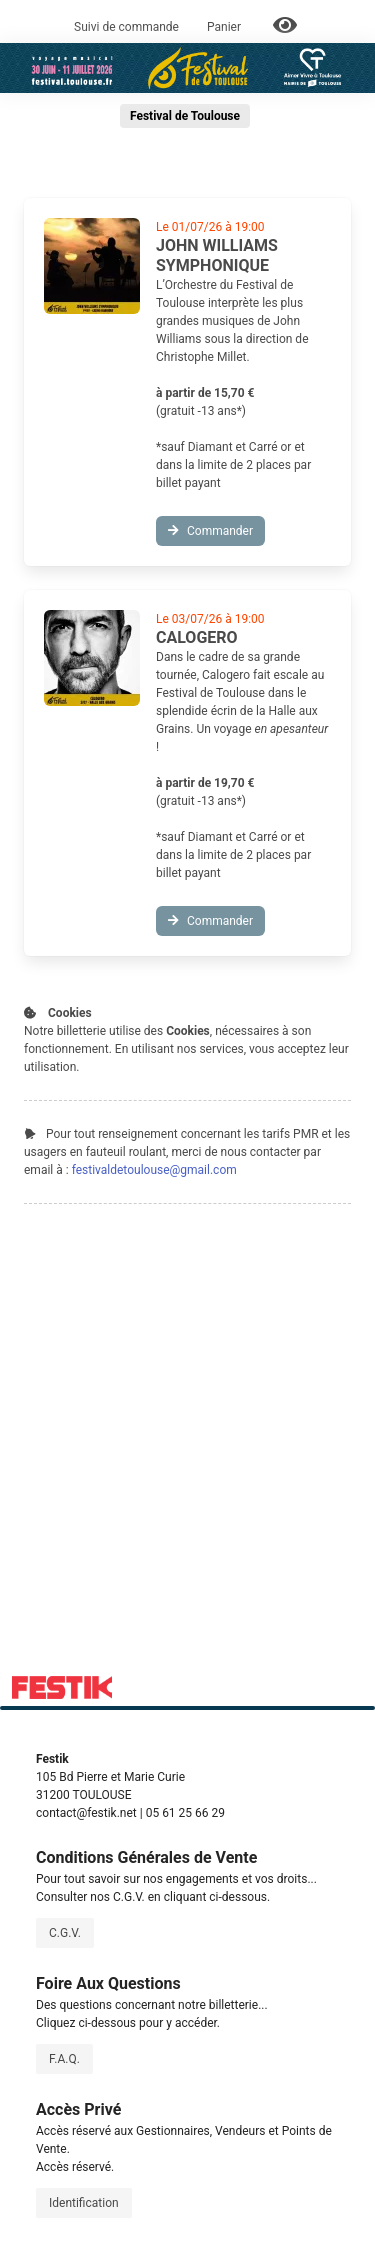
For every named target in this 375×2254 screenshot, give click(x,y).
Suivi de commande (126, 27)
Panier (225, 27)
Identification (84, 2203)
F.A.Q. (64, 2059)
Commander (210, 531)
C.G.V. (65, 1933)
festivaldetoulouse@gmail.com (154, 1170)
